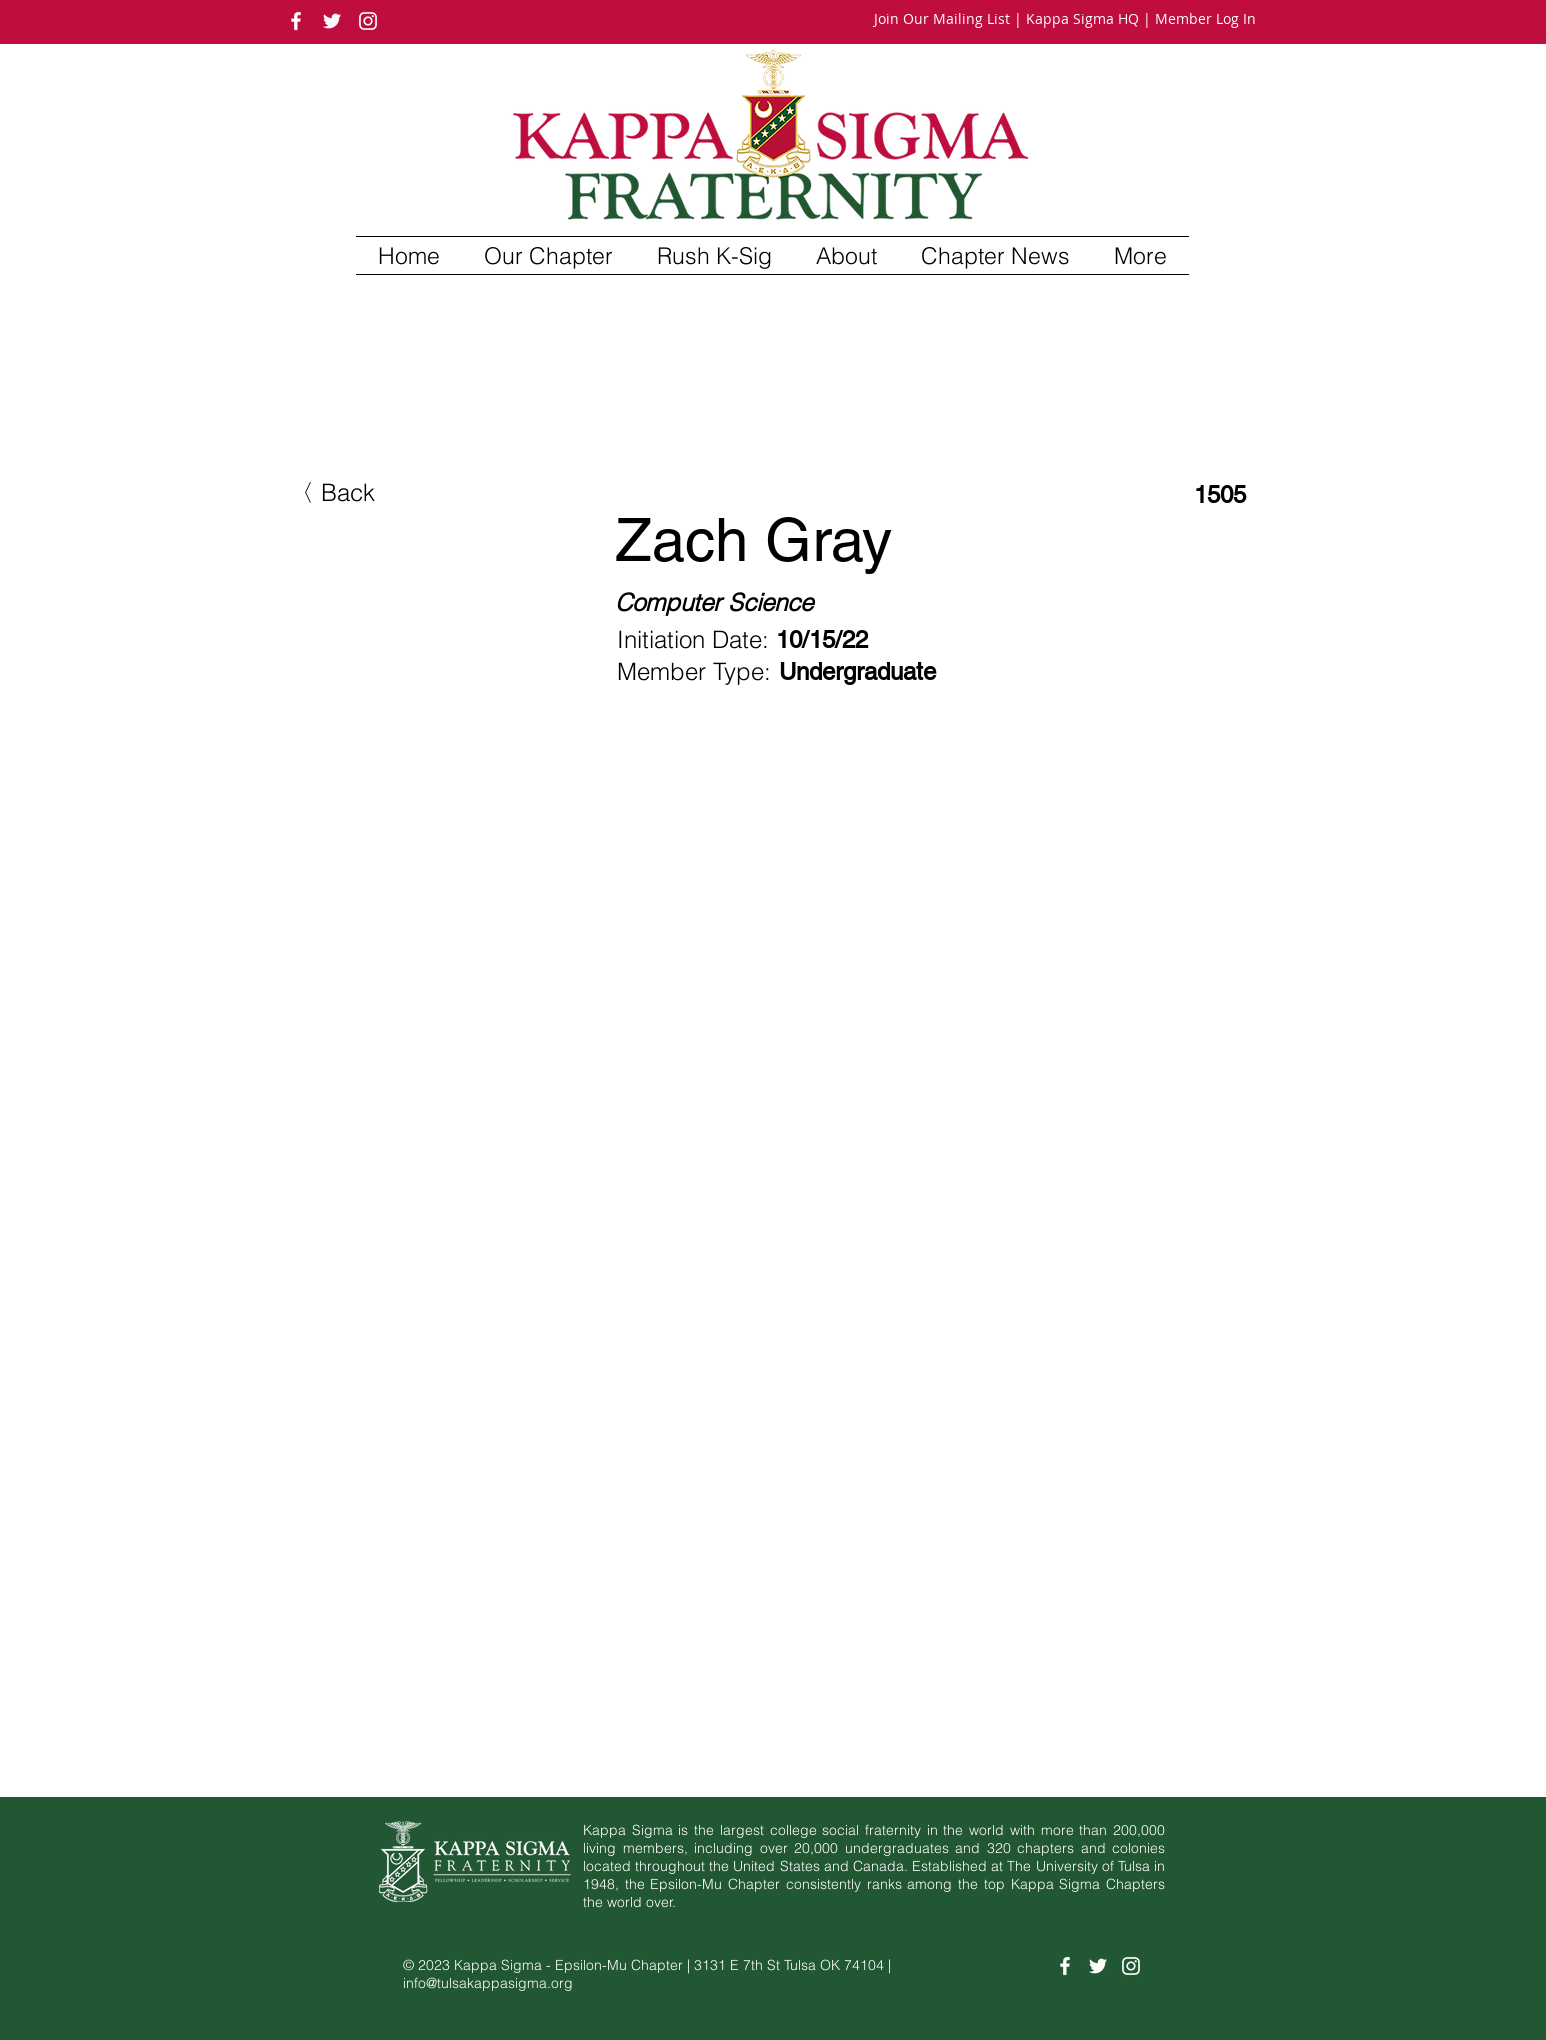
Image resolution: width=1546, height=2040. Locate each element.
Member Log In (1205, 18)
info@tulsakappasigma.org (488, 1983)
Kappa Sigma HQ (1082, 18)
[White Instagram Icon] (368, 21)
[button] (548, 255)
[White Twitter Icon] (332, 21)
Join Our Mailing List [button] (942, 18)
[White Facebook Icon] (296, 21)
